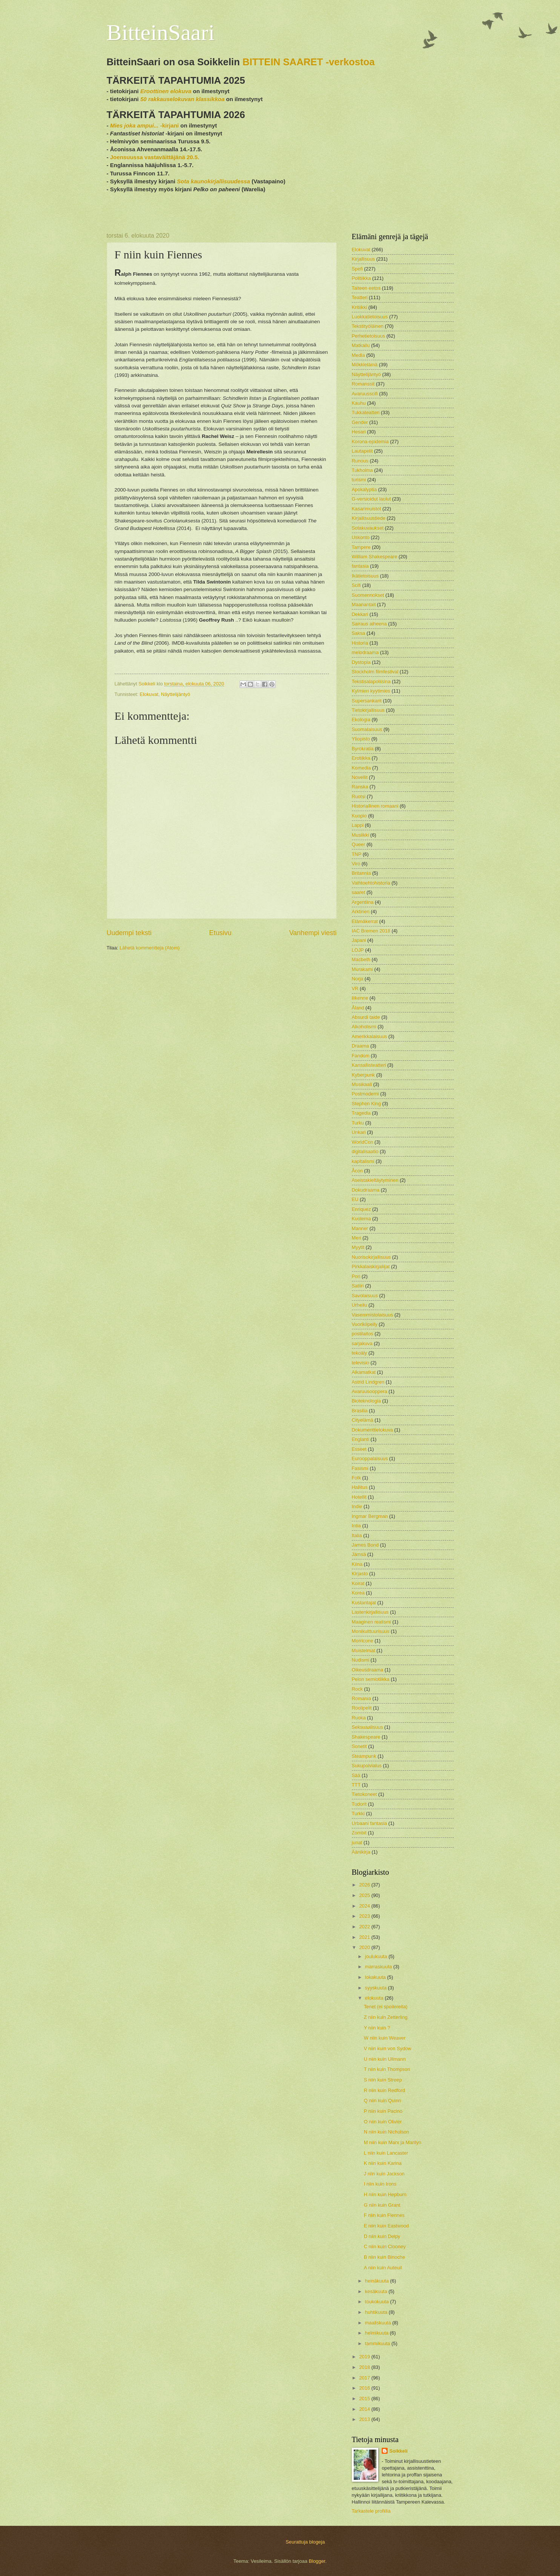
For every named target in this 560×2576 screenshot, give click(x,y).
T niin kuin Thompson (387, 2069)
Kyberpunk (363, 1075)
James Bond (365, 1545)
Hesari (359, 432)
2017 (365, 2378)
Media (358, 355)
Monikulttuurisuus (371, 1631)
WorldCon (362, 1142)
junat (357, 1842)
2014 (365, 2409)
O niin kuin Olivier (383, 2121)
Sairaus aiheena (369, 624)
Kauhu (359, 403)
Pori (356, 1276)
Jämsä (359, 1554)
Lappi (358, 825)
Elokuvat (149, 694)
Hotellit (359, 1497)
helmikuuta (377, 2333)
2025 (365, 1895)
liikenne (360, 998)
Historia (360, 643)
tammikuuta (378, 2343)
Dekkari (360, 614)
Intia (356, 1525)
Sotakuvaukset (368, 528)
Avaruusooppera (369, 1391)
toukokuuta (377, 2301)
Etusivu (220, 933)
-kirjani (144, 125)
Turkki (358, 1813)
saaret (358, 892)
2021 (365, 1937)
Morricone (362, 1641)
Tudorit (359, 1804)
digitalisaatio (365, 1151)
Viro (356, 863)
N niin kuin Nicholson (386, 2132)
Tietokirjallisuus (368, 710)
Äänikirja (361, 1852)
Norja (358, 979)
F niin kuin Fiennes (384, 2215)
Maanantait (364, 604)
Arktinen (361, 911)
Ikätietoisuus (365, 576)
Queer (358, 844)
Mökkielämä (365, 364)
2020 (365, 1947)
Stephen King (366, 1103)
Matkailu (361, 345)
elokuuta (375, 1998)
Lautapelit (362, 451)
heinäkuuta (377, 2281)
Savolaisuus (365, 1295)
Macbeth (361, 959)
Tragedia (361, 1113)
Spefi (357, 269)
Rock (357, 1689)
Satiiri (358, 1286)
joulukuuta (376, 1956)
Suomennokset (368, 595)
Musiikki (360, 835)
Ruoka (359, 1717)
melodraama (365, 652)
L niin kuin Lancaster (386, 2153)
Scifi (356, 585)
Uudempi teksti (129, 933)
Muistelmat (363, 1650)
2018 (365, 2367)
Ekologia (361, 719)
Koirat (358, 1583)
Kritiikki (359, 307)
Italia (357, 1535)
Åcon (357, 1171)
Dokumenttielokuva (372, 1430)
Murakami (362, 969)
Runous (360, 461)
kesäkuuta (376, 2291)
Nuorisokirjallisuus (371, 1257)
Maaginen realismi (371, 1622)
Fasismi (360, 1468)
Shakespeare (366, 1737)
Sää (356, 1775)
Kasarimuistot (366, 509)
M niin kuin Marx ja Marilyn (392, 2142)
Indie (357, 1506)
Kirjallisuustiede (368, 518)
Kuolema (361, 1218)
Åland (358, 1008)
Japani (359, 940)
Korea (358, 1593)
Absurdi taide (366, 1017)
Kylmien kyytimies (371, 691)
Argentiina (363, 902)
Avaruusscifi (365, 393)
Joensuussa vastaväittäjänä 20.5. (154, 157)
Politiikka (361, 278)
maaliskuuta (378, 2323)
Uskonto (361, 537)
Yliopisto (361, 739)
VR (355, 988)
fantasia (360, 566)
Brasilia (360, 1410)
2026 (365, 1885)
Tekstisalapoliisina (371, 681)
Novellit (360, 777)
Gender (360, 422)
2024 (365, 1906)
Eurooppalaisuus (370, 1458)
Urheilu (359, 1305)
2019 (365, 2356)
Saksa (358, 633)
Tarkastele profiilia (371, 2511)
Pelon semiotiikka (371, 1679)
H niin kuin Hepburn (385, 2194)
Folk (356, 1478)
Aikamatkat (364, 1372)
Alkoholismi (364, 1026)
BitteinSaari (161, 32)
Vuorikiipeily (364, 1324)
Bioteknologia (366, 1401)
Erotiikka (361, 758)
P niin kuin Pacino (383, 2111)
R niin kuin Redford (384, 2090)
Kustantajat (364, 1602)
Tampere (361, 547)
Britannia (361, 873)
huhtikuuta (377, 2312)
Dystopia (361, 662)
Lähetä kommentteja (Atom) (150, 948)
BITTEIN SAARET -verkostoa (308, 62)
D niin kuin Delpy (382, 2236)
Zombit (359, 1833)
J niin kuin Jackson (384, 2174)
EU (355, 1199)
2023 (365, 1916)
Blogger (317, 2561)
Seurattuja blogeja (305, 2542)
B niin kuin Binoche (384, 2257)
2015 (365, 2398)
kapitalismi (363, 1161)
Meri (356, 1238)
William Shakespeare (374, 556)
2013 (365, 2419)
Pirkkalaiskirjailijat (371, 1266)
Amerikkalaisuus (369, 1036)
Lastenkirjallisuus (370, 1612)
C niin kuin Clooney (385, 2246)
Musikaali (362, 1084)
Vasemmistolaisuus (372, 1315)
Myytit (358, 1247)
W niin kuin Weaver (385, 2038)
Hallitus (360, 1487)
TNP (357, 854)
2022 (365, 1926)
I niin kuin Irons (380, 2184)
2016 (365, 2388)
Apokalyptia (364, 489)
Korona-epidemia (370, 441)
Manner (360, 1228)
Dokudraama (366, 1190)
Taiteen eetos (366, 288)
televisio (361, 1363)
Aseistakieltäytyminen (375, 1180)
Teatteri (360, 297)
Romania (361, 1698)
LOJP (358, 950)
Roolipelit (362, 1708)
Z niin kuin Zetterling (386, 2017)
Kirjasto (360, 1573)
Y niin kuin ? (377, 2028)
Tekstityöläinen (368, 326)
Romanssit (363, 384)
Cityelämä (362, 1420)
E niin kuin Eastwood (386, 2226)
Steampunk (364, 1756)
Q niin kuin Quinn (382, 2100)
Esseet (359, 1449)
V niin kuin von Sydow (387, 2048)
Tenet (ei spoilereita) (386, 2006)
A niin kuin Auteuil (383, 2267)
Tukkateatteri (366, 412)
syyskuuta (376, 1988)
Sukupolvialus (367, 1765)
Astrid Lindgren (368, 1382)
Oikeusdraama (368, 1670)
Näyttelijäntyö (175, 694)
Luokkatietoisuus (370, 317)
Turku (358, 1123)
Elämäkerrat (365, 921)
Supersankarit (367, 701)
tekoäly (359, 1353)
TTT (356, 1785)
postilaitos (362, 1333)
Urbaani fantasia (369, 1823)
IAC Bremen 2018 (371, 931)
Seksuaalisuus (367, 1727)
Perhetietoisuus (368, 336)
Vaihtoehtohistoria (371, 883)
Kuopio (359, 816)
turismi (359, 479)
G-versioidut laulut (371, 499)
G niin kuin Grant (382, 2205)
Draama (360, 1046)
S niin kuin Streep (383, 2080)
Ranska (360, 787)
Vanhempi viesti (313, 933)
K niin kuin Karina (383, 2163)
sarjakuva (362, 1343)
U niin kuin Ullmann (385, 2059)
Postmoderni (365, 1094)
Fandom (361, 1055)
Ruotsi (359, 796)
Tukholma (362, 470)
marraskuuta (379, 1966)
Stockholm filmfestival (375, 671)
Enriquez (361, 1209)
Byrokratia (363, 748)
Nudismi (361, 1660)
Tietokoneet (364, 1794)
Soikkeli (398, 2451)
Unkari (359, 1132)
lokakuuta (376, 1977)
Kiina (357, 1564)
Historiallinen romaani (375, 806)
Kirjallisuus (363, 259)
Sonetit (359, 1746)
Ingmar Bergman (370, 1516)
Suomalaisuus (367, 729)
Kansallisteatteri (369, 1065)
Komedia (361, 768)
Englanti (361, 1439)
